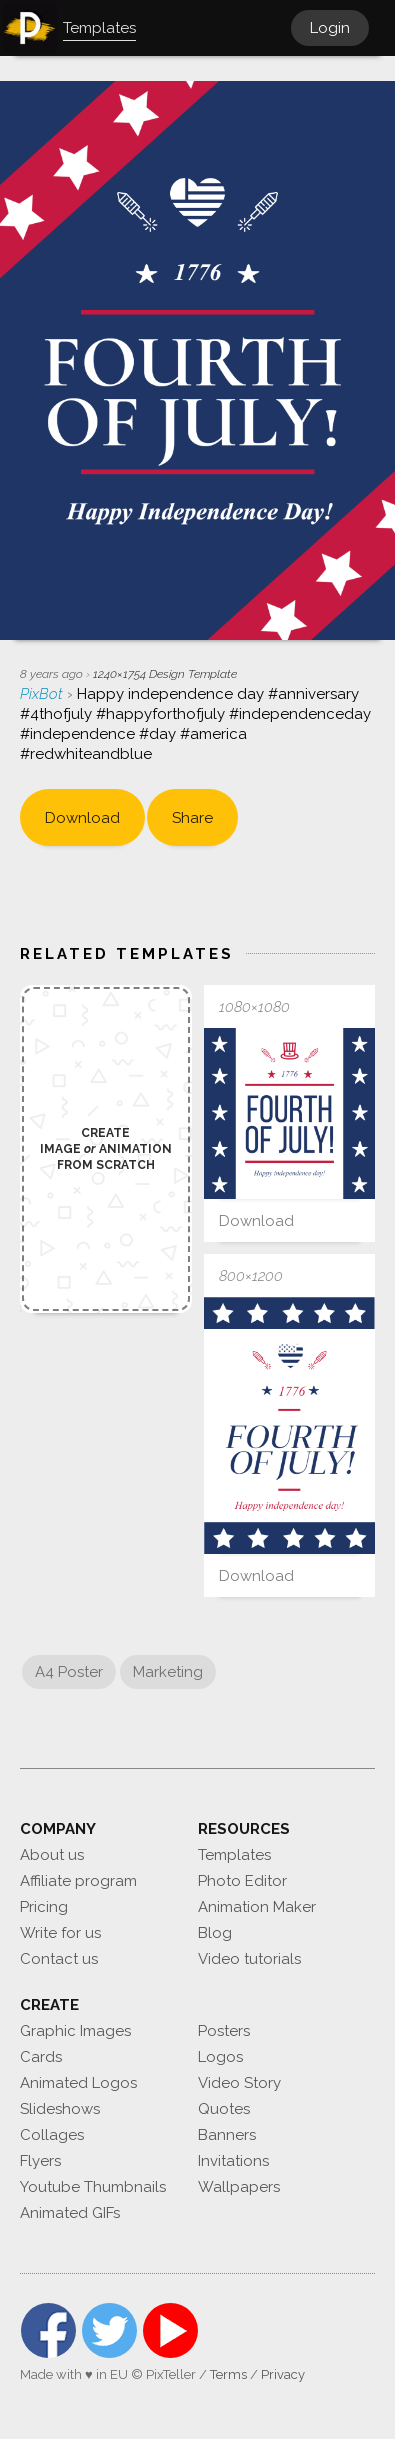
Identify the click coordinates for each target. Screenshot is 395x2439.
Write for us (60, 1933)
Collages (52, 2135)
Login (330, 28)
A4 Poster (69, 1672)
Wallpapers (239, 2187)
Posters (224, 2031)
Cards (41, 2057)
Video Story (239, 2083)
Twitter (109, 2330)
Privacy (283, 2374)
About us (52, 1855)
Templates (234, 1855)
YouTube (170, 2330)
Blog (215, 1933)
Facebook (48, 2330)
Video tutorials (249, 1959)
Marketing (168, 1672)
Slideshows (60, 2109)
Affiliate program (78, 1881)
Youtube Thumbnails (93, 2187)
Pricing (44, 1907)
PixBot (43, 694)
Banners (227, 2135)
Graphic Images (75, 2031)
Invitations (233, 2161)
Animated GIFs (70, 2213)
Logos (220, 2057)
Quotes (224, 2109)
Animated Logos (78, 2083)
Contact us (59, 1959)
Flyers (40, 2161)
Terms (228, 2374)
